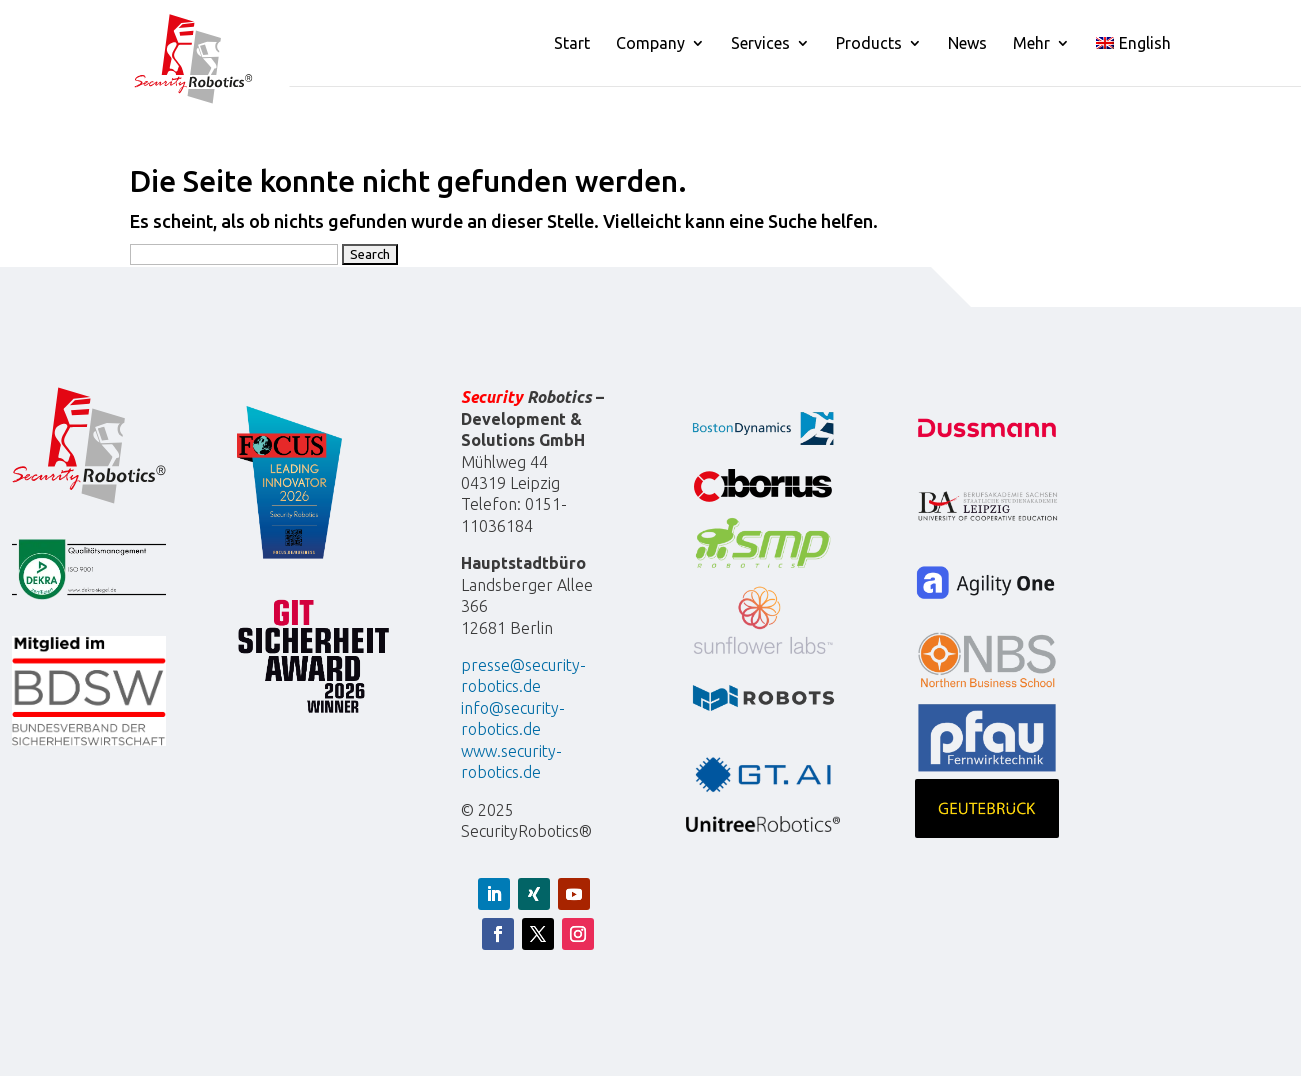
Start (572, 44)
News (967, 44)
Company (650, 44)
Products (869, 44)
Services (760, 44)
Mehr (1031, 44)
